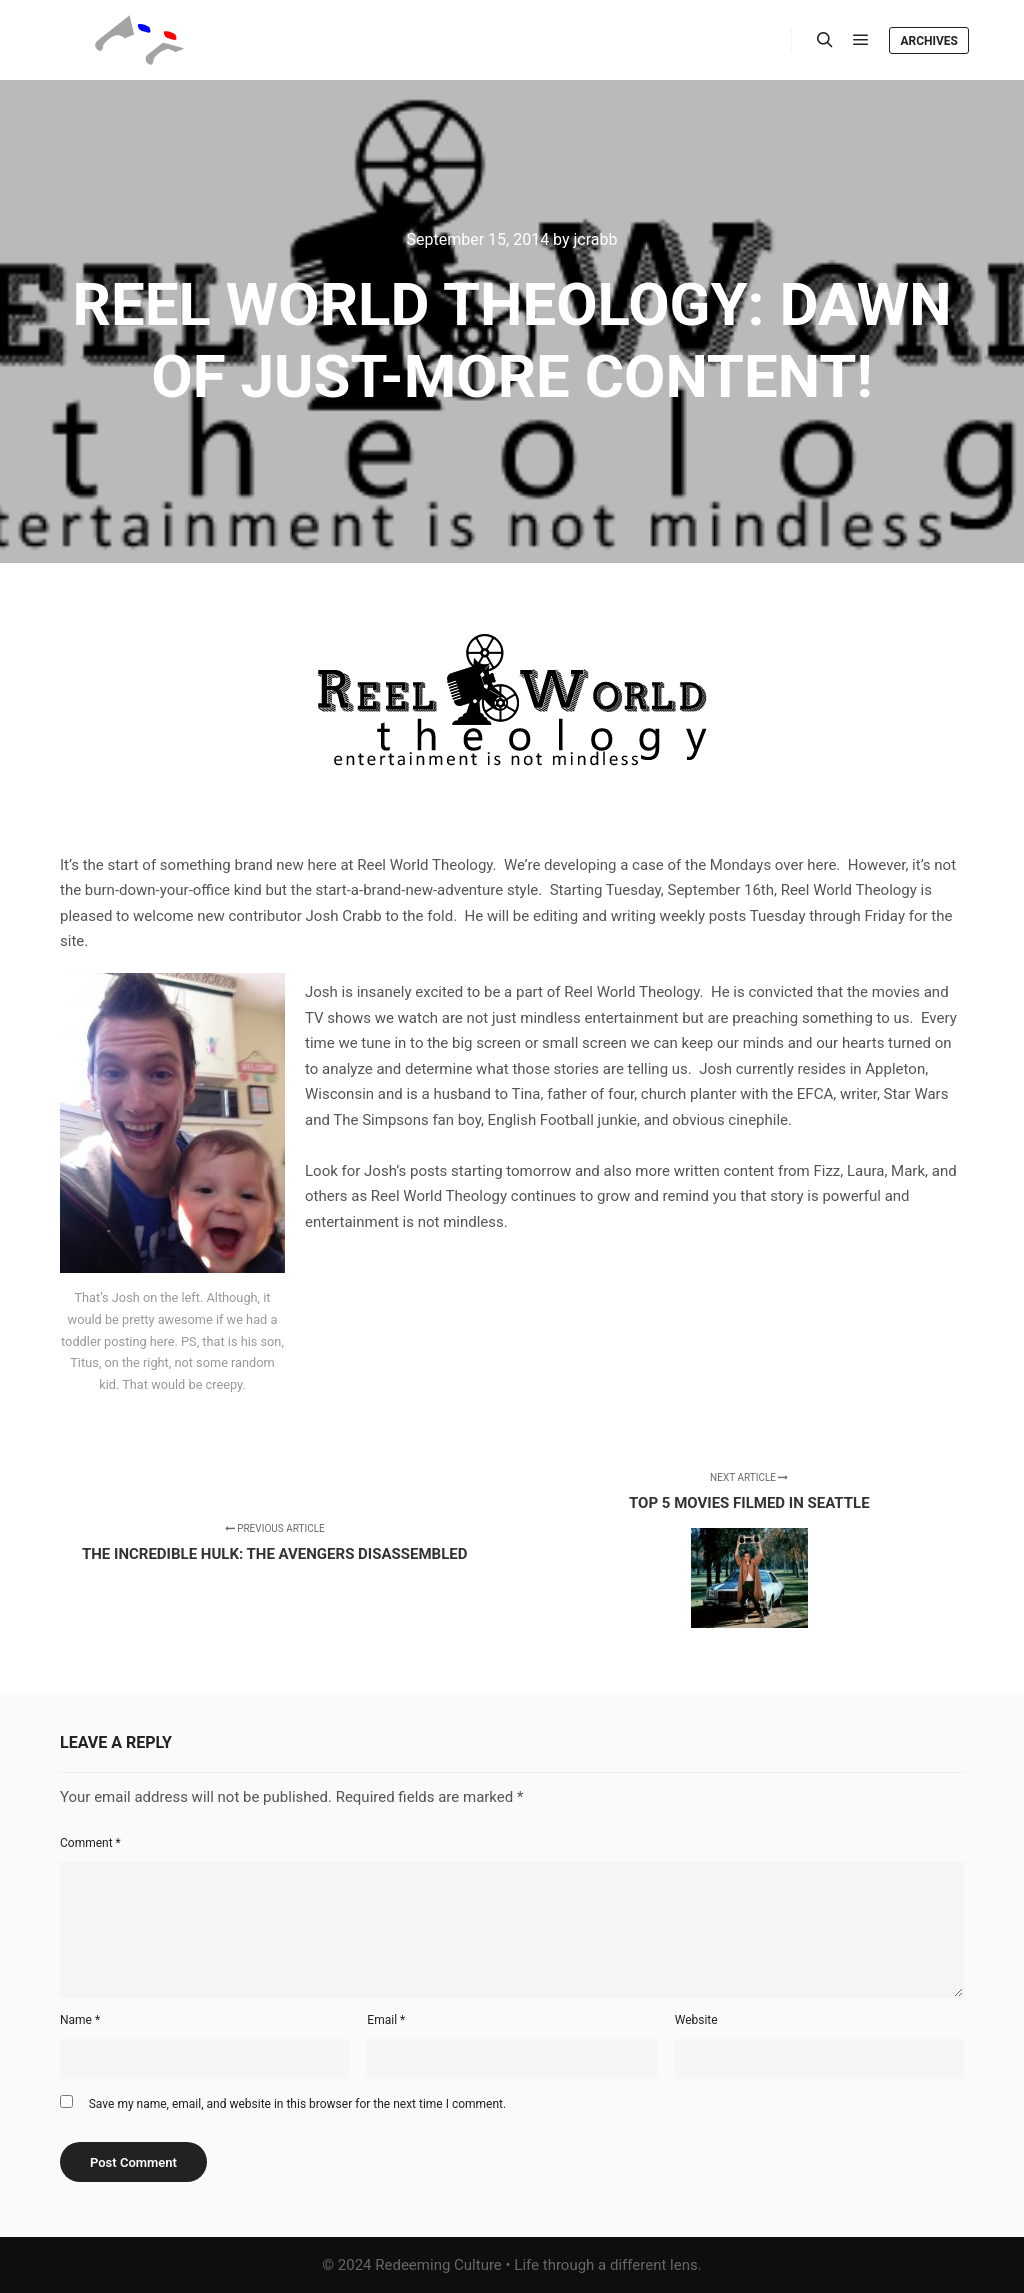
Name (80, 2020)
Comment (90, 1843)
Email (386, 2020)
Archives (929, 41)
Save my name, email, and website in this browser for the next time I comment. (297, 2104)
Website (696, 2020)
